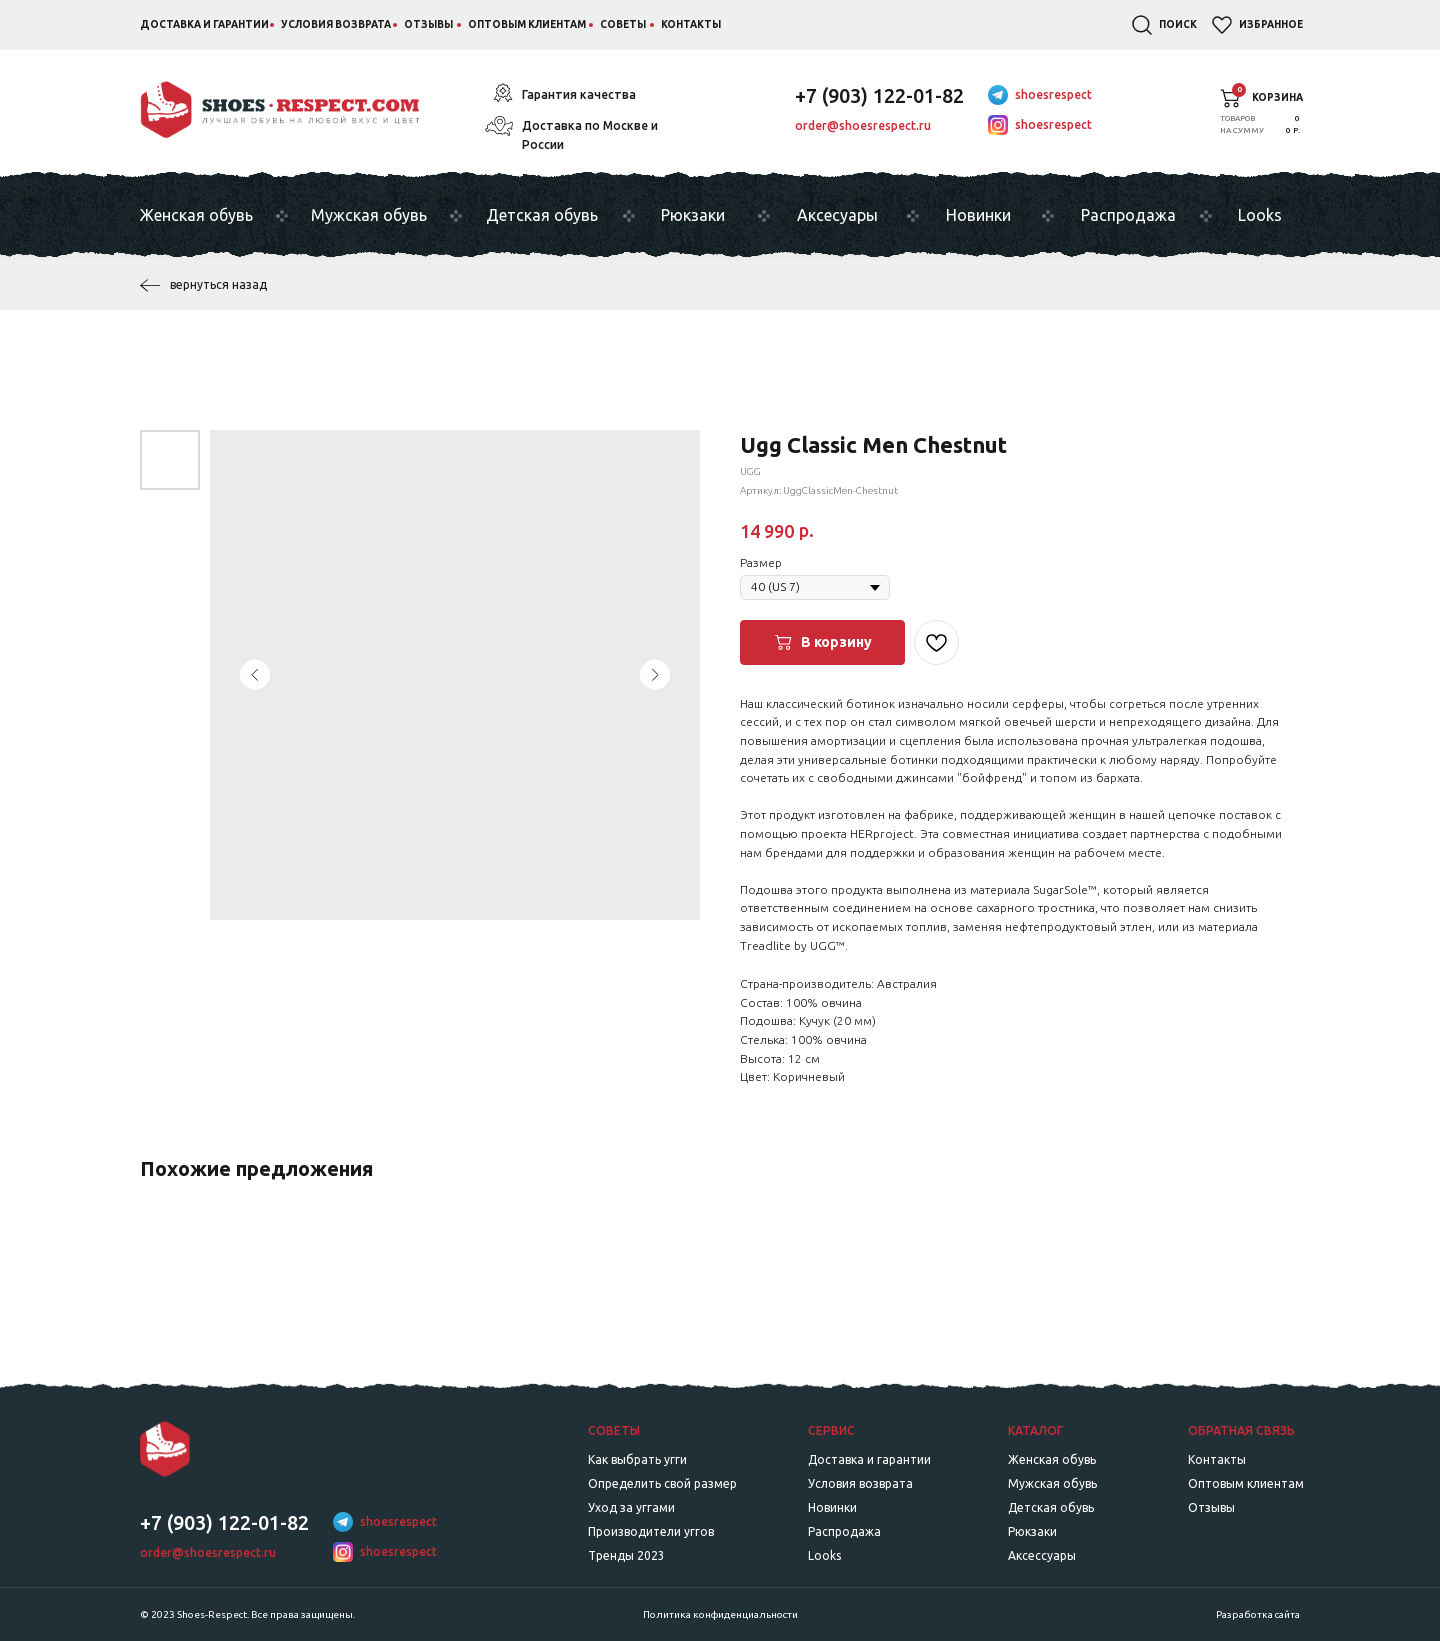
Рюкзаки (693, 215)
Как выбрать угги (637, 1459)
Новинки (978, 215)
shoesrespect (1053, 94)
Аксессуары (1042, 1555)
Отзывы (428, 24)
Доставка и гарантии (204, 24)
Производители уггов (651, 1531)
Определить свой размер (662, 1483)
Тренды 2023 (626, 1555)
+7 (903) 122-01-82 (879, 95)
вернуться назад (218, 284)
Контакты (691, 24)
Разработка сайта (1258, 1614)
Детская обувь (542, 215)
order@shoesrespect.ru (863, 125)
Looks (1260, 215)
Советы (623, 24)
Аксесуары (837, 215)
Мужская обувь (369, 215)
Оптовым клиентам (527, 24)
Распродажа (1128, 215)
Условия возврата (336, 24)
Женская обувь (196, 215)
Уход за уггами (631, 1507)
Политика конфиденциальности (720, 1614)
